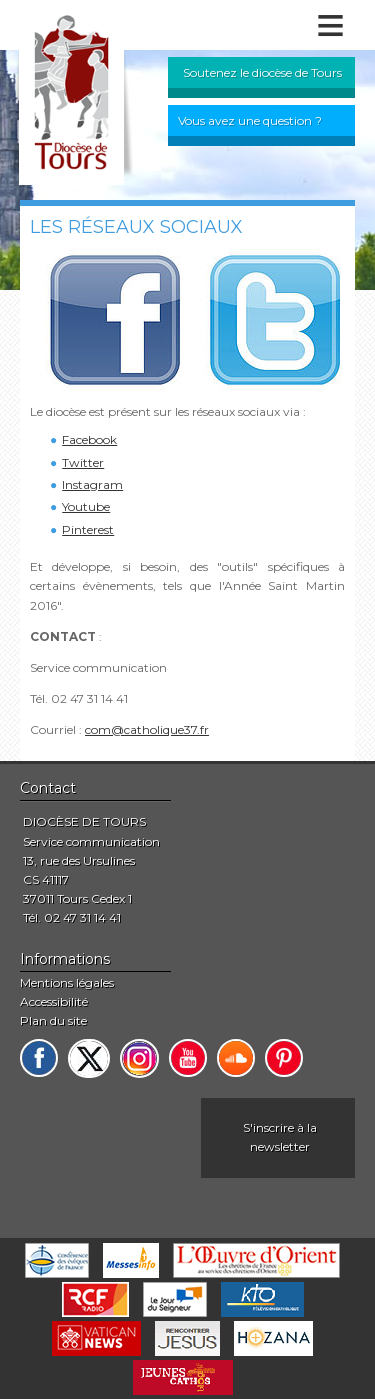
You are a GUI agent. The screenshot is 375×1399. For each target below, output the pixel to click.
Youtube (86, 506)
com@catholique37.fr (147, 729)
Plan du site (53, 1020)
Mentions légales (67, 982)
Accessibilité (54, 1001)
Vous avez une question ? (250, 120)
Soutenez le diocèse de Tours (262, 72)
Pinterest (88, 529)
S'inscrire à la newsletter (280, 1137)
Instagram (92, 484)
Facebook (89, 439)
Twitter (83, 462)
